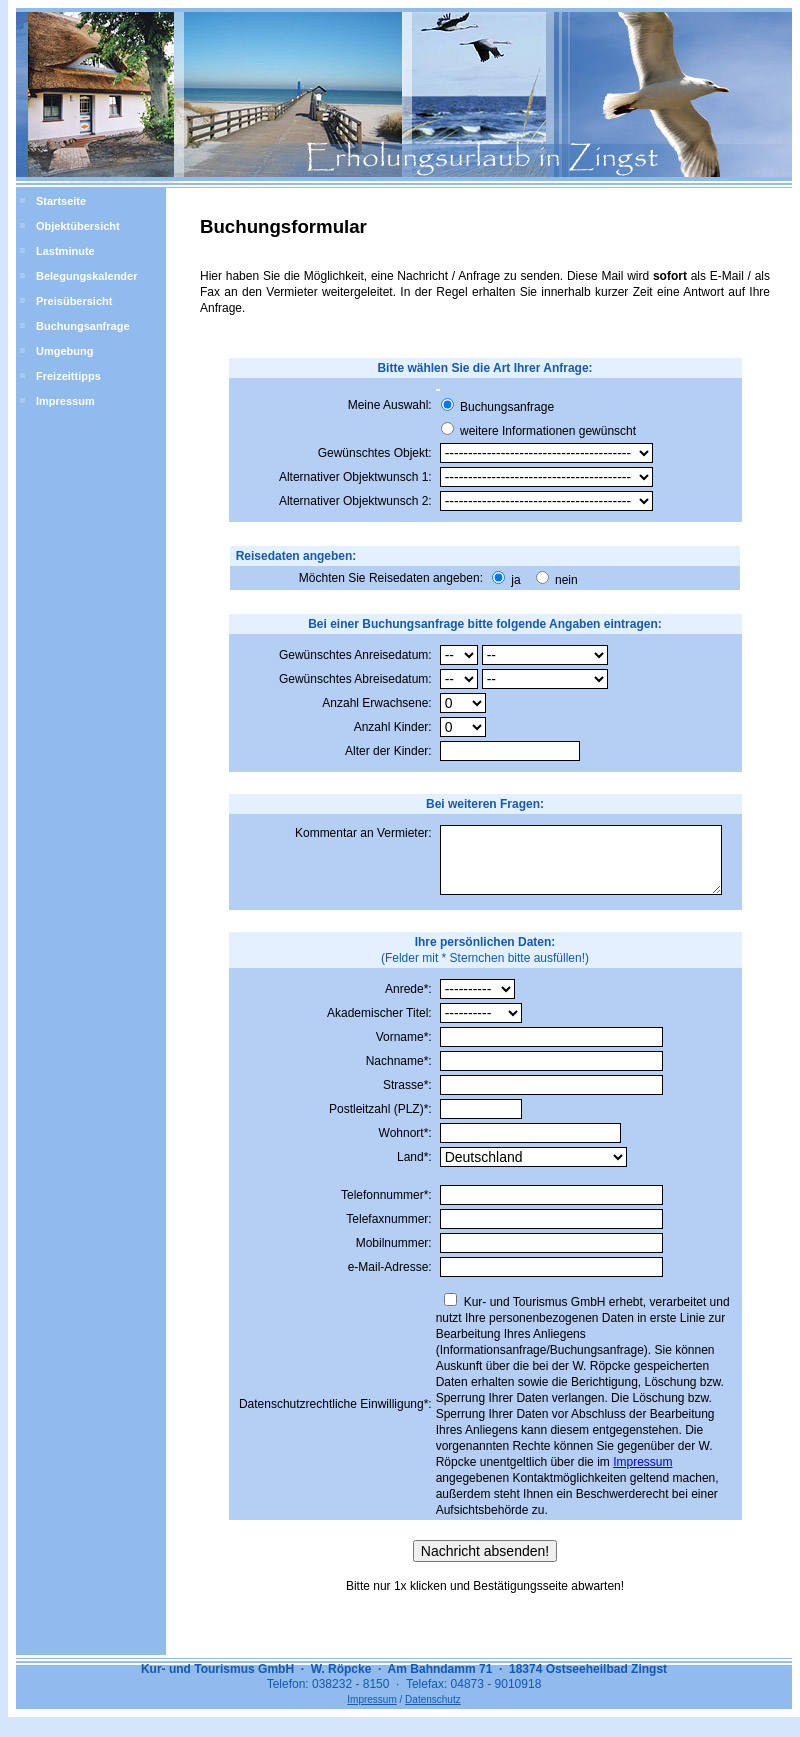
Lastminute (65, 251)
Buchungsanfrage (83, 326)
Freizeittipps (68, 376)
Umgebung (64, 351)
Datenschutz (433, 1711)
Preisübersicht (74, 301)
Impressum (65, 401)
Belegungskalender (86, 276)
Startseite (61, 201)
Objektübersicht (78, 226)
